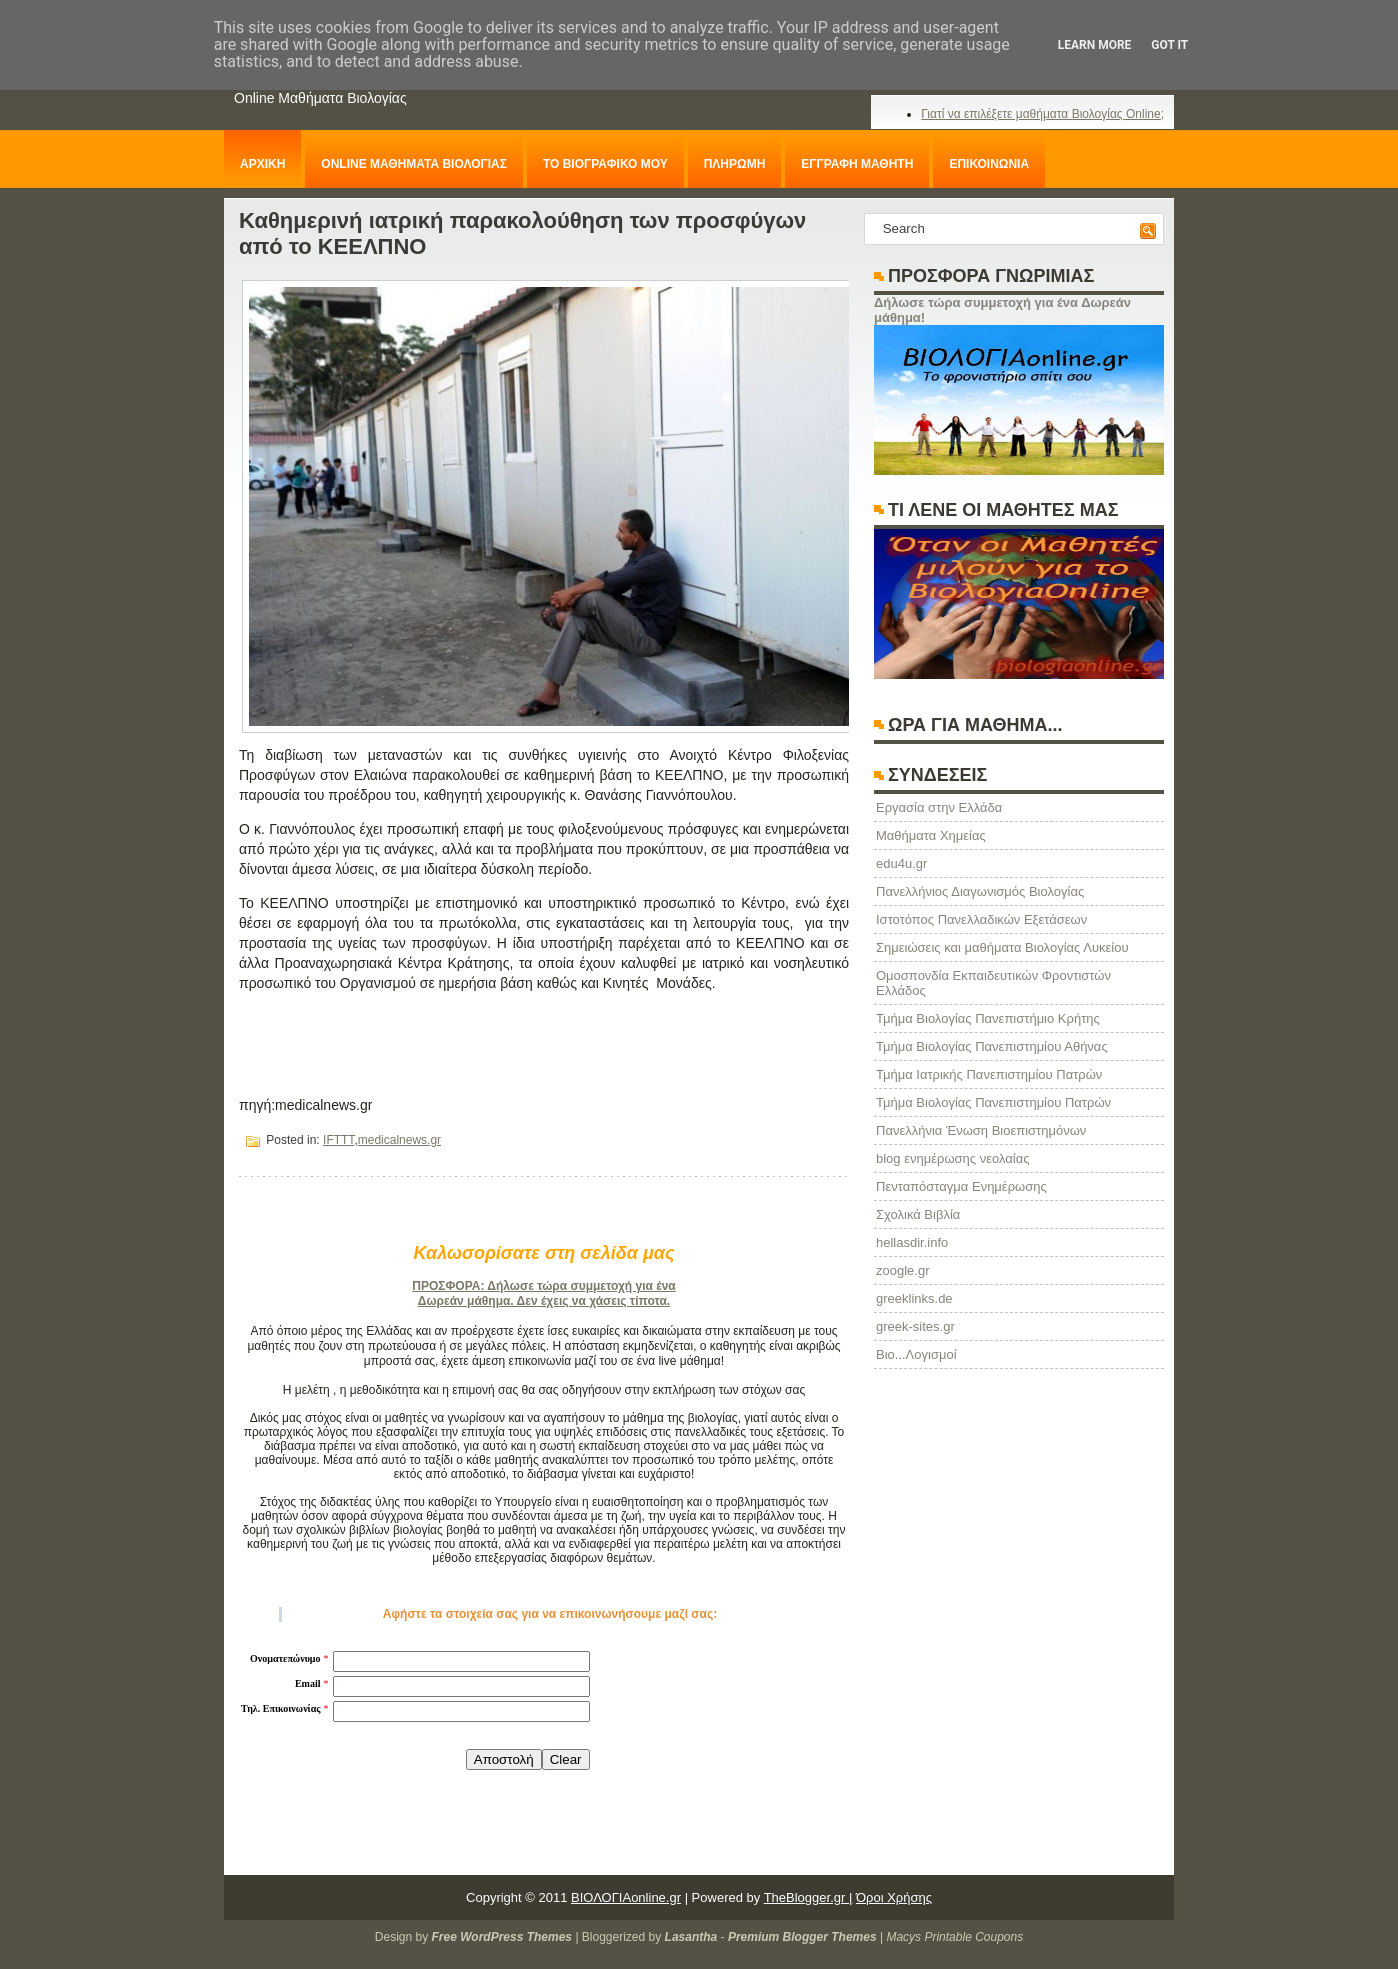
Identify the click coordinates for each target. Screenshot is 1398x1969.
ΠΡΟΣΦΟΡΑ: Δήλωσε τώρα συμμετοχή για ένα (543, 1286)
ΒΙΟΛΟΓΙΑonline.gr (626, 1897)
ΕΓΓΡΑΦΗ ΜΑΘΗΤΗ (857, 164)
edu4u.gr (901, 863)
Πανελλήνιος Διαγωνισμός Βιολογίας (980, 891)
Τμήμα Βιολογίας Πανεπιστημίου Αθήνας (992, 1046)
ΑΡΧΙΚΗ (262, 164)
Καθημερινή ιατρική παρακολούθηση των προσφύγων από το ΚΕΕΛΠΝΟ (522, 233)
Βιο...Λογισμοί (916, 1354)
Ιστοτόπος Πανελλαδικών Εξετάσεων (981, 919)
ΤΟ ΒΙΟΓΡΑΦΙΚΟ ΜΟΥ (605, 164)
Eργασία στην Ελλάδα (939, 807)
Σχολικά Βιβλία (918, 1214)
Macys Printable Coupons (954, 1937)
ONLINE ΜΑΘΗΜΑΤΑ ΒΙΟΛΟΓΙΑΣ (414, 164)
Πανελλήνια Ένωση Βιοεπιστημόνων (981, 1130)
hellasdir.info (912, 1242)
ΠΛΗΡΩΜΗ (735, 164)
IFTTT (338, 1140)
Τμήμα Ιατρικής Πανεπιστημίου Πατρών (989, 1074)
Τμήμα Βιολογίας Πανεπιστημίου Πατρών (993, 1102)
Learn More (1095, 45)
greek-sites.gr (915, 1326)
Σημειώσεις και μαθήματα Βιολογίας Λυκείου (1002, 947)
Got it (1169, 45)
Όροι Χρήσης (894, 1897)
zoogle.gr (902, 1270)
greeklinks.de (914, 1298)
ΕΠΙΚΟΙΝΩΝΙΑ (989, 164)
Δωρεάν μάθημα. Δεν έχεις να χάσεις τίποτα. (544, 1301)
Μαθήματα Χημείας (931, 835)
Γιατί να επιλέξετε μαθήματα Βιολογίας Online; (1042, 114)
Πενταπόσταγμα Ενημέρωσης (961, 1186)
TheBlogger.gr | (808, 1897)
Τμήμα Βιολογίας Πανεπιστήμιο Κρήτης (988, 1018)
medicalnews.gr (399, 1140)
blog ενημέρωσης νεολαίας (952, 1158)
